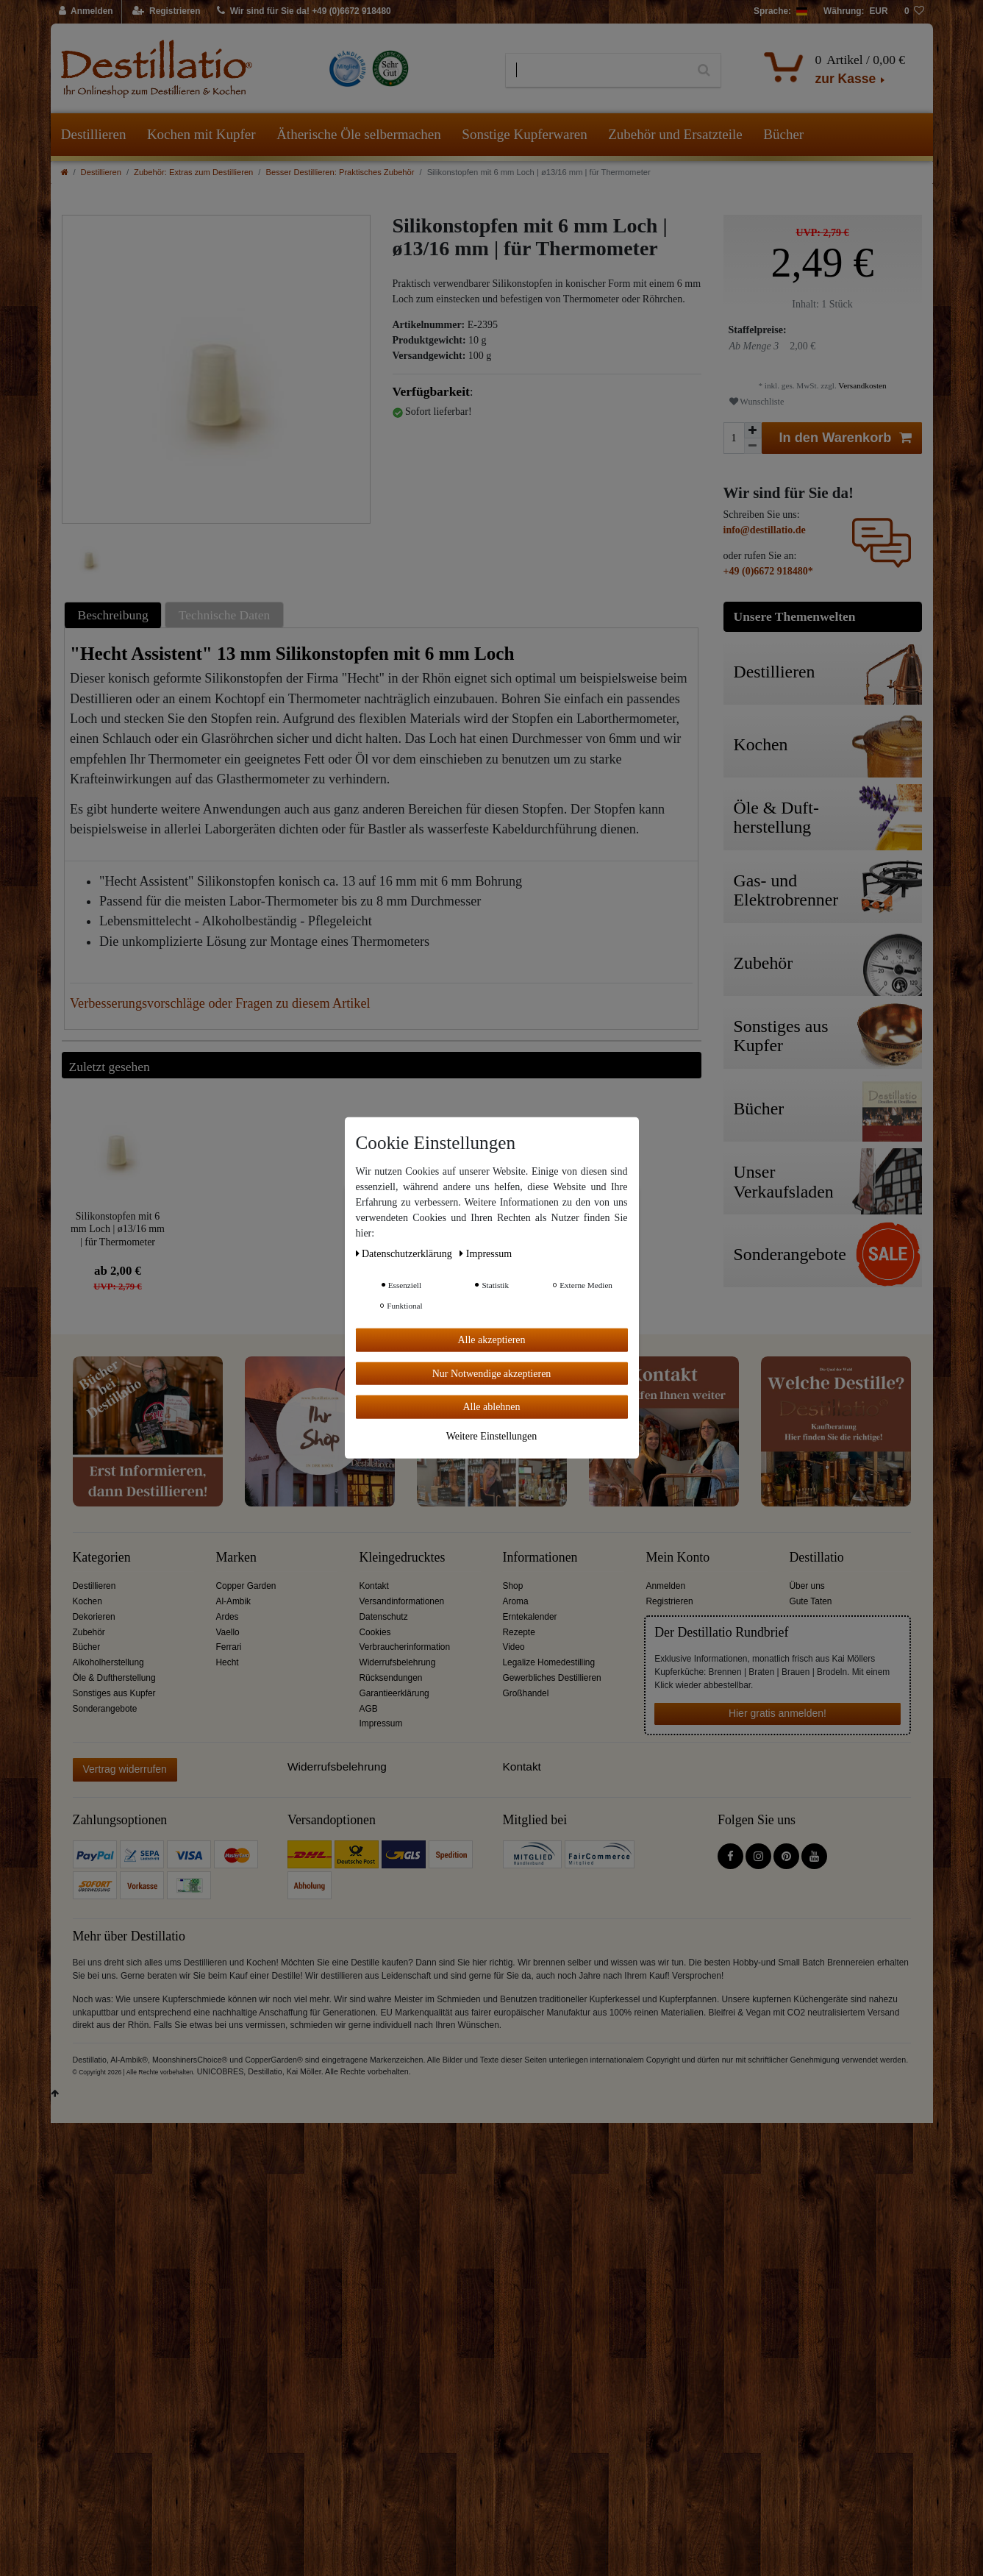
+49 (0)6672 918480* (768, 571)
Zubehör (89, 1632)
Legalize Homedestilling (549, 1662)
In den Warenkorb (845, 438)
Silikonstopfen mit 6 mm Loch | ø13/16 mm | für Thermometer (118, 1229)
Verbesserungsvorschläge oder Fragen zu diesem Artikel (220, 1003)
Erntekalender (530, 1617)
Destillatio (817, 1558)
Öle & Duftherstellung (114, 1678)
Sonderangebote (105, 1709)
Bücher (783, 134)
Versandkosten (862, 385)
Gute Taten (811, 1601)
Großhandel (526, 1693)
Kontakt (374, 1586)
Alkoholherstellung (108, 1662)
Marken (236, 1558)
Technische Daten (225, 615)
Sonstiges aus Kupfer (114, 1693)
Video (514, 1647)
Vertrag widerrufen (125, 1769)
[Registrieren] (166, 12)
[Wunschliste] (914, 12)
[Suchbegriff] (596, 71)
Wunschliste (756, 401)
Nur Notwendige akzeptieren (491, 1372)
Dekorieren (94, 1617)
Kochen (87, 1601)
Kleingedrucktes (403, 1558)
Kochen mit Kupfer (201, 134)
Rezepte (519, 1632)
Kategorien (102, 1558)
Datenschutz (384, 1617)
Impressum (381, 1723)
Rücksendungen (391, 1678)
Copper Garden (246, 1586)
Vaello (228, 1632)
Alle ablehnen (491, 1406)
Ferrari (229, 1647)
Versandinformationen (402, 1601)
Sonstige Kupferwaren (524, 134)
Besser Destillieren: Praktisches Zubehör (339, 172)
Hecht (227, 1662)
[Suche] (704, 71)
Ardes (227, 1617)
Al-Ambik (233, 1601)
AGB (369, 1709)
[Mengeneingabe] (733, 438)
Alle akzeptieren (491, 1339)
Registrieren (669, 1601)
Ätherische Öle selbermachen (358, 134)
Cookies (375, 1632)
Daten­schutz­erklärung (405, 1253)
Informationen (540, 1558)
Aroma (516, 1601)
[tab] (114, 614)
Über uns (807, 1586)
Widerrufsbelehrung (398, 1662)
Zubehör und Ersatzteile (675, 134)
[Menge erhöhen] (753, 430)
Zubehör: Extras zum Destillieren (193, 172)
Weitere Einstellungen (491, 1435)
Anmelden (666, 1586)
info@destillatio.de (764, 530)
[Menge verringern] (753, 446)
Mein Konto (678, 1558)
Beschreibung (113, 615)
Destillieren (93, 134)
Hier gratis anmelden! (777, 1713)
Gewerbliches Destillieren (552, 1678)
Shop (513, 1586)
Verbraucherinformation (405, 1647)
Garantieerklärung (394, 1693)
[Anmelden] (86, 12)
